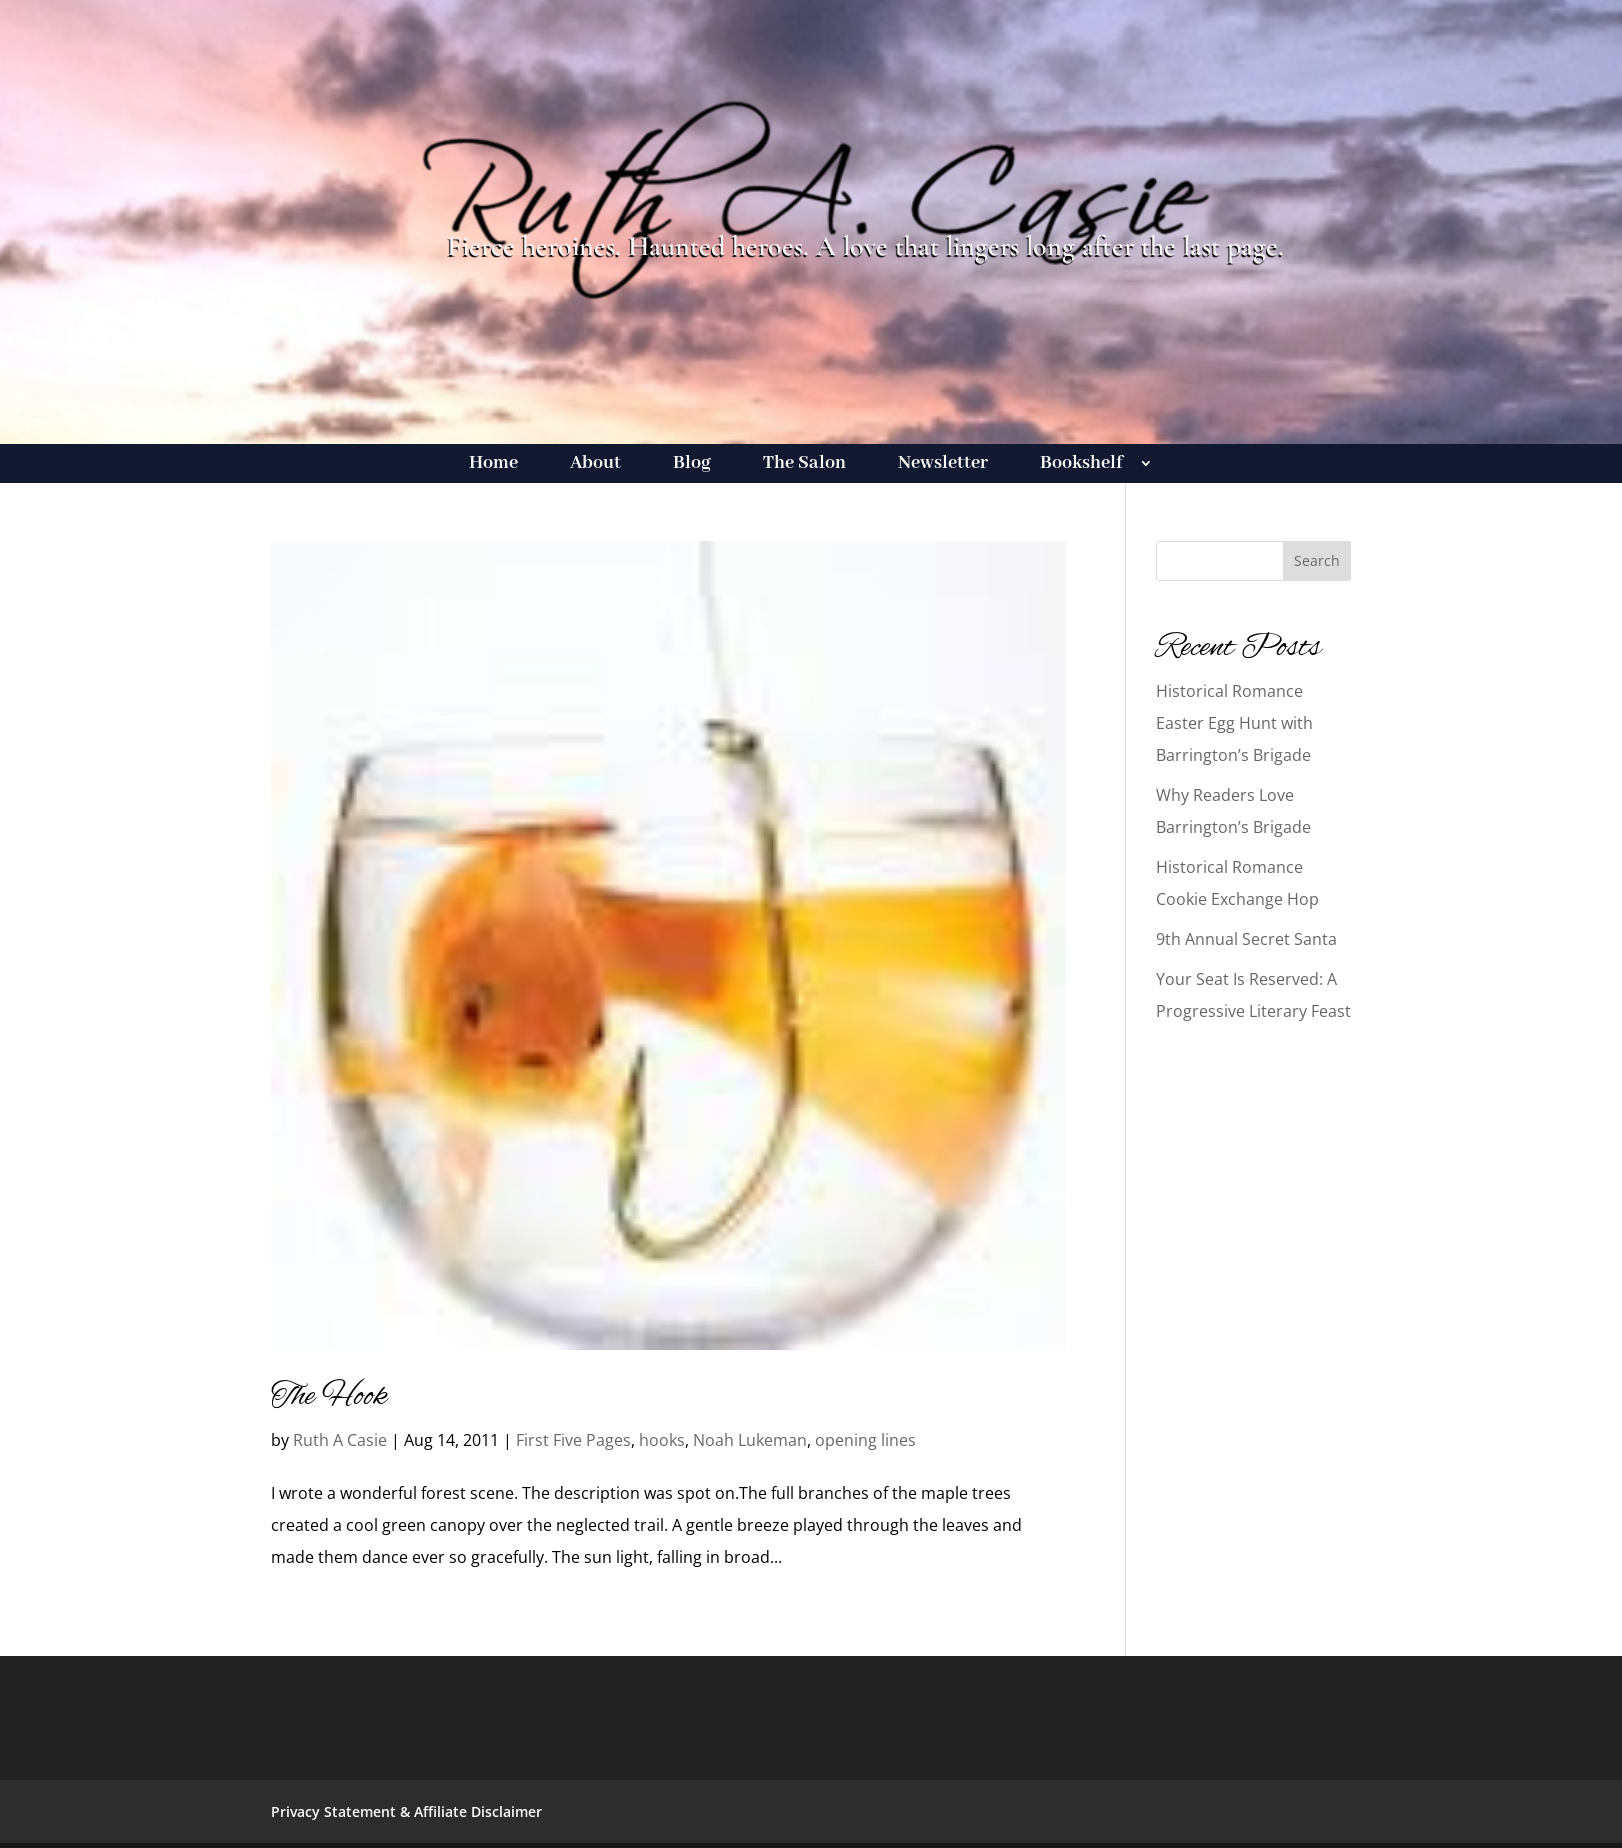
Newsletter (943, 465)
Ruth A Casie (340, 1440)
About (595, 465)
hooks (662, 1440)
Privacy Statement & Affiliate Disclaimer (406, 1811)
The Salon (804, 465)
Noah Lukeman (750, 1440)
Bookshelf (1081, 465)
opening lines (865, 1440)
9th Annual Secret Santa (1246, 939)
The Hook (329, 1397)
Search (1317, 560)
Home (493, 465)
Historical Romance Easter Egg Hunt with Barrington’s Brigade (1234, 723)
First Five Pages (573, 1440)
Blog (692, 465)
